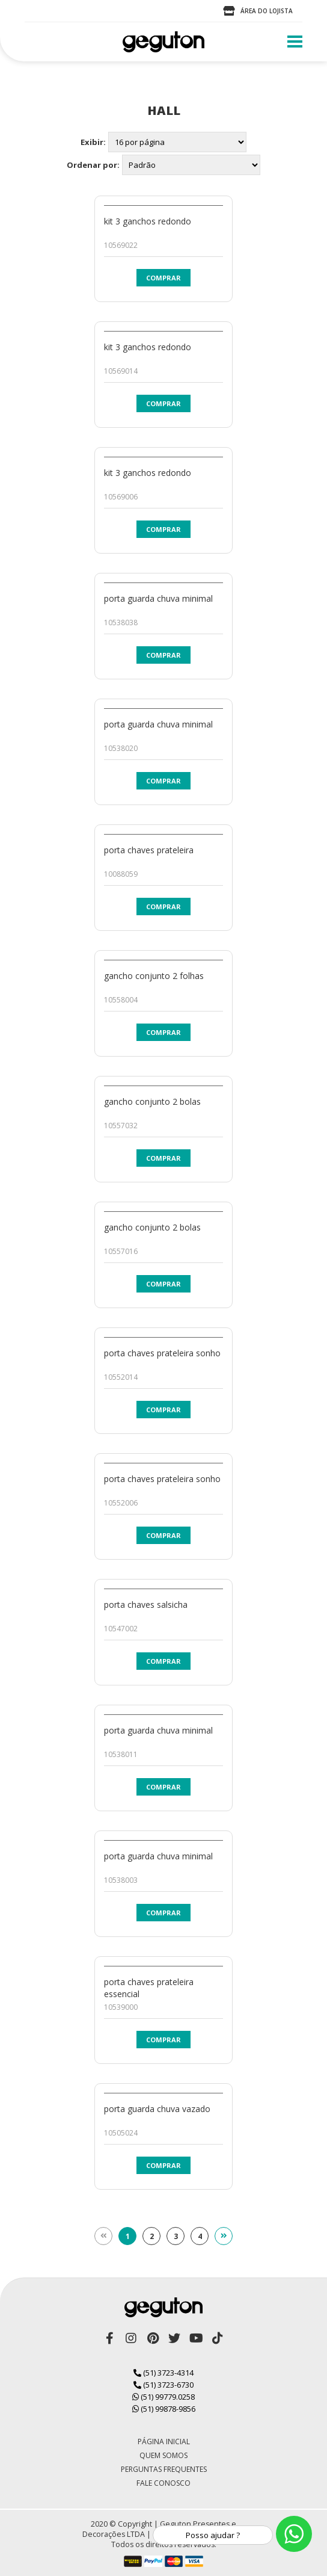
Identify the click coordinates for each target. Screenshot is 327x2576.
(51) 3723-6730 (163, 2384)
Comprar (163, 277)
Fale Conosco (163, 2483)
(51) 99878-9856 (163, 2408)
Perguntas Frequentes (164, 2469)
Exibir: (93, 142)
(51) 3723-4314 (163, 2372)
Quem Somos (163, 2455)
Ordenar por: (93, 164)
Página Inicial (164, 2441)
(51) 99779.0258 (163, 2396)
